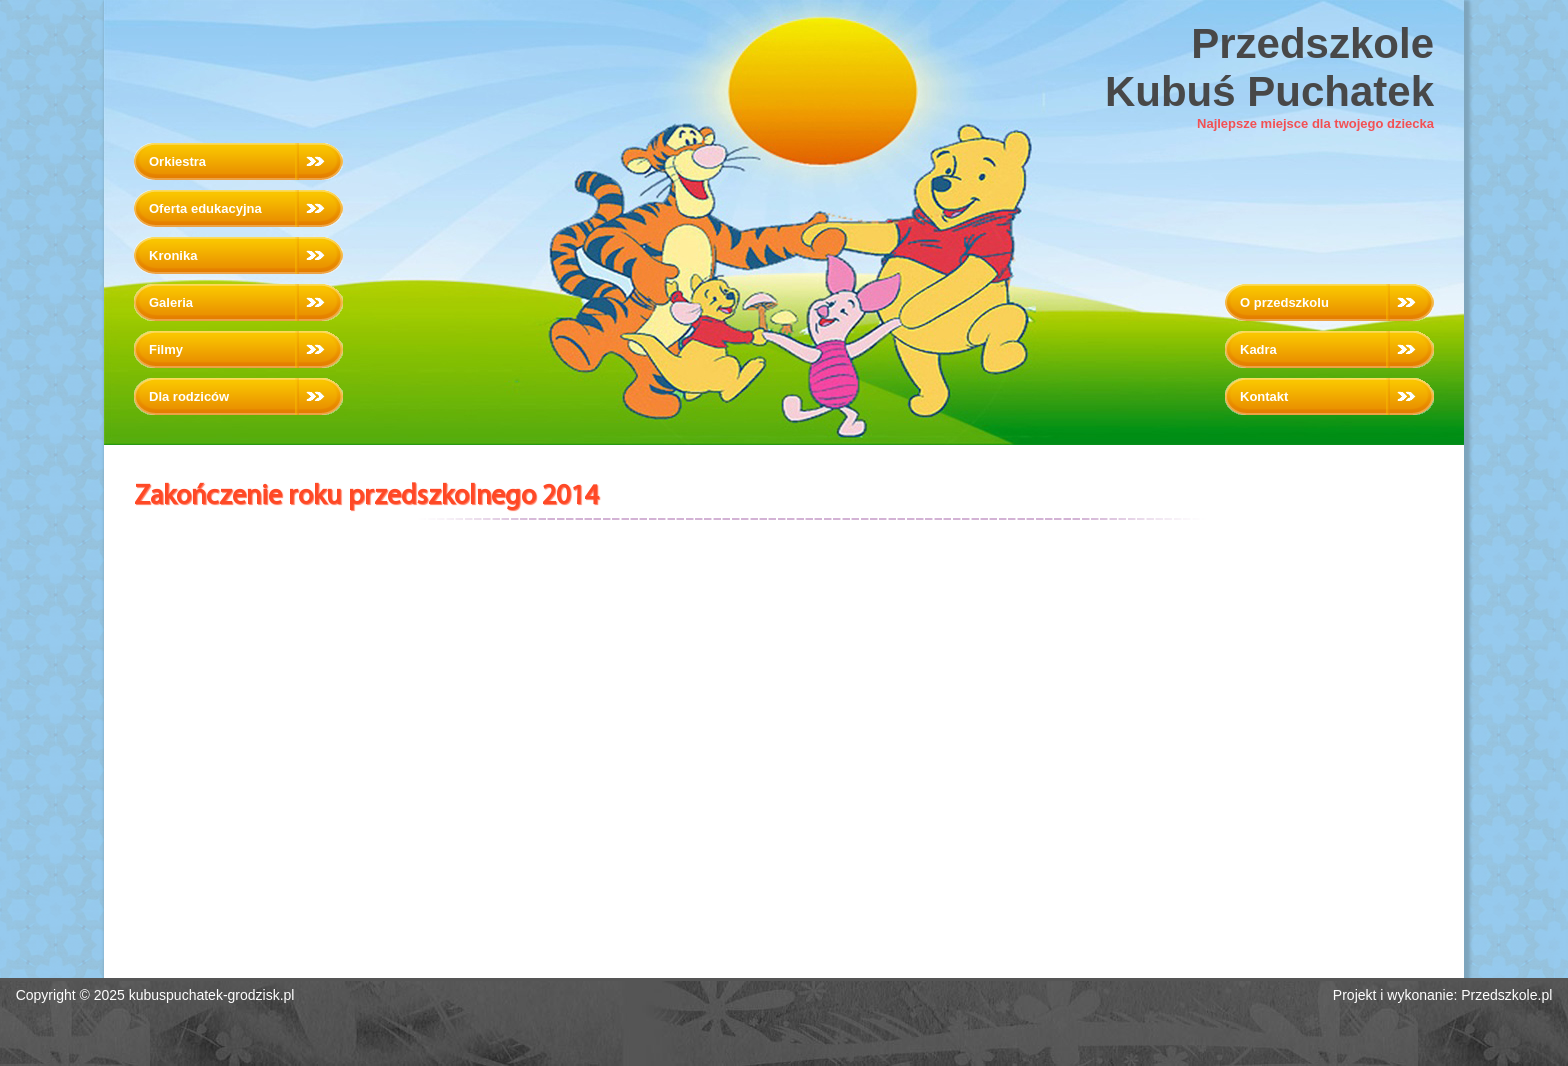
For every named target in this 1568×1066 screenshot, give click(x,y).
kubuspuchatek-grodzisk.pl (212, 995)
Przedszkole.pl (1506, 995)
